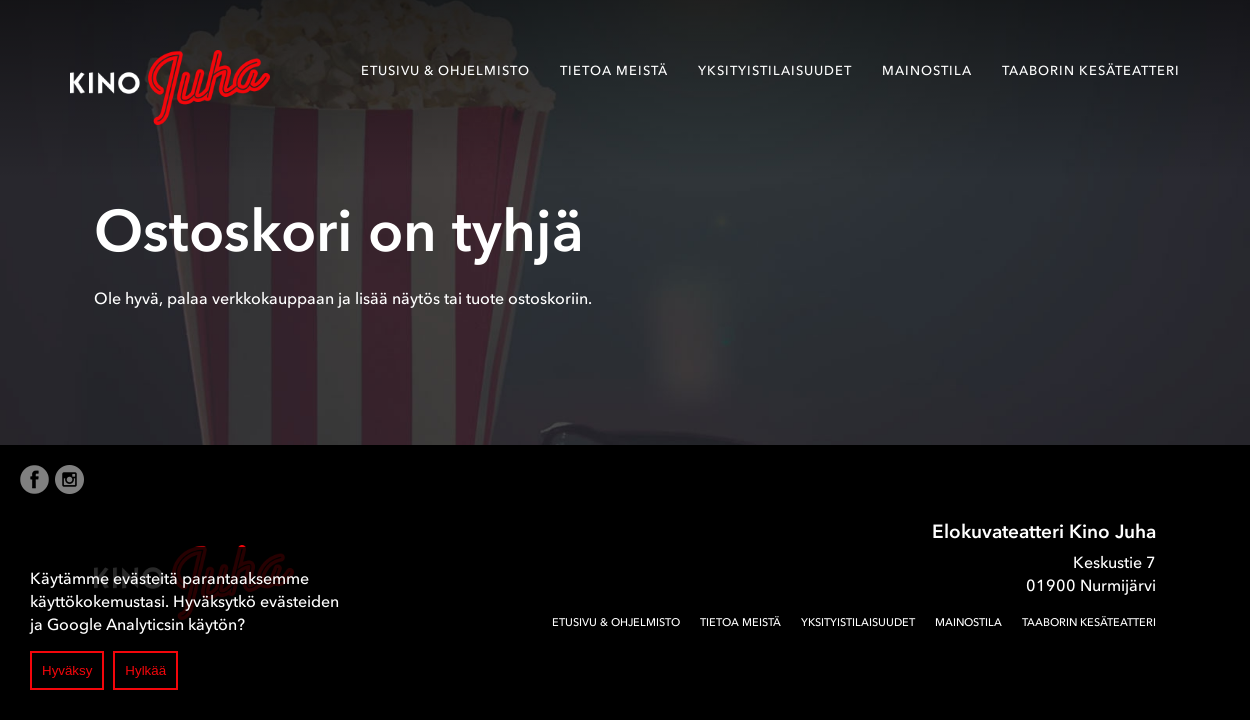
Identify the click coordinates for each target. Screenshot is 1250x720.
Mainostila (927, 70)
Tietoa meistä (614, 70)
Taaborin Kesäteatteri (1091, 70)
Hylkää (145, 670)
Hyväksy (67, 670)
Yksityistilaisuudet (775, 70)
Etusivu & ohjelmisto (445, 70)
